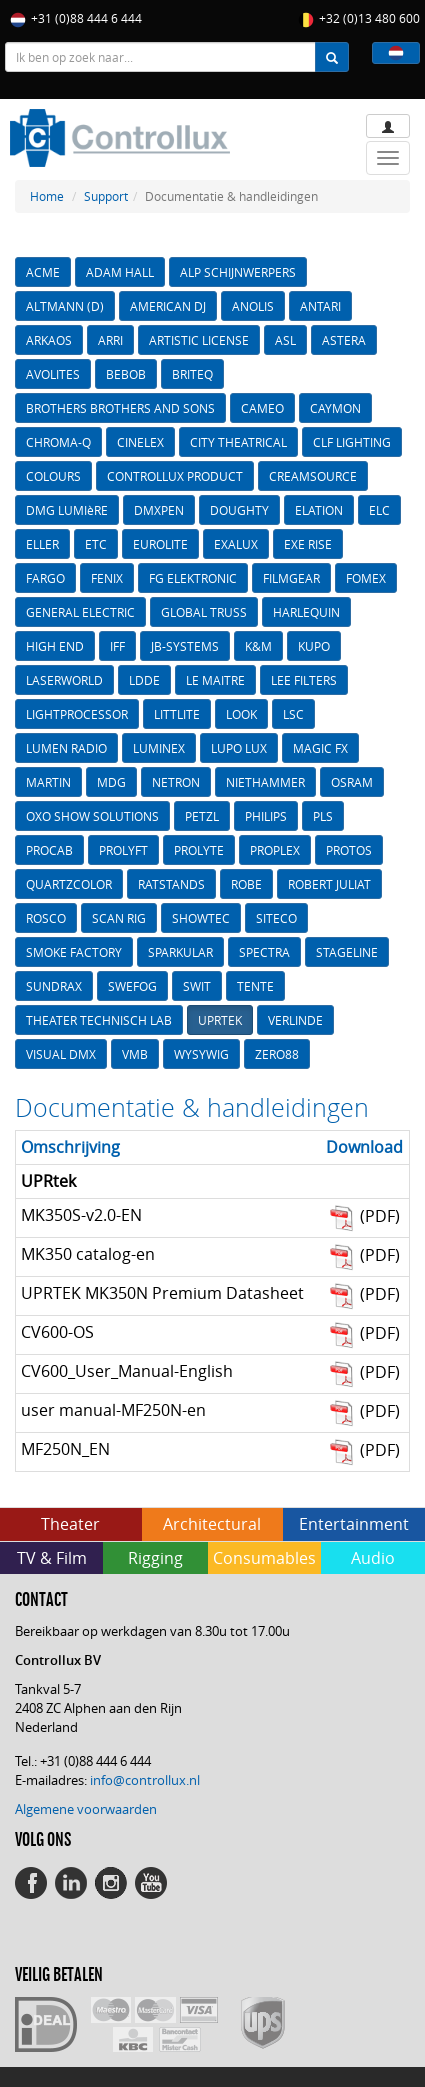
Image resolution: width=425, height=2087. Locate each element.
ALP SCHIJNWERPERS (238, 272)
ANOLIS (253, 306)
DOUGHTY (239, 510)
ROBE (246, 884)
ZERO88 (277, 1054)
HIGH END (55, 646)
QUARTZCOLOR (69, 884)
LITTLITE (177, 714)
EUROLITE (160, 544)
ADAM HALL (120, 272)
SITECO (276, 918)
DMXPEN (159, 510)
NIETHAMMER (265, 782)
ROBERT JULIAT (329, 884)
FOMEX (366, 578)
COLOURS (53, 476)
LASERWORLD (64, 680)
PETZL (202, 816)
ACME (43, 272)
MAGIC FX (320, 748)
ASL (285, 340)
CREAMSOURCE (313, 476)
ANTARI (320, 306)
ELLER (42, 544)
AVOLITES (53, 374)
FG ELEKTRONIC (193, 578)
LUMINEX (159, 748)
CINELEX (140, 442)
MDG (111, 782)
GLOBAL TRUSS (204, 612)
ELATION (319, 510)
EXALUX (236, 544)
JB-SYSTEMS (185, 646)
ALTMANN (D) (65, 306)
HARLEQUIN (306, 612)
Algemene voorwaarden (86, 1809)
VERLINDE (295, 1020)
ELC (379, 510)
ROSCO (46, 918)
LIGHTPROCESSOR (77, 714)
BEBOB (126, 374)
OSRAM (352, 782)
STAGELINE (347, 952)
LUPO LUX (239, 748)
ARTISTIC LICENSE (199, 340)
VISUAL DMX (61, 1054)
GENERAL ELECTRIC (80, 612)
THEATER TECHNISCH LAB (99, 1020)
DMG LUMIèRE (67, 510)
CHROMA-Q (58, 442)
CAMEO (262, 408)
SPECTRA (264, 952)
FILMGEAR (291, 578)
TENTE (255, 986)
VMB (135, 1054)
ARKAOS (49, 340)
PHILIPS (266, 816)
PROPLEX (275, 850)
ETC (96, 544)
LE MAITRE (215, 680)
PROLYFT (123, 850)
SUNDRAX (54, 986)
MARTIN (48, 782)
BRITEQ (192, 374)
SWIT (197, 986)
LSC (293, 714)
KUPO (314, 646)
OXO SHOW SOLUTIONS (92, 816)
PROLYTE (199, 850)
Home (47, 196)
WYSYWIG (201, 1054)
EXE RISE (308, 544)
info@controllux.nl (145, 1780)
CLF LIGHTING (352, 442)
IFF (117, 646)
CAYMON (335, 408)
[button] (396, 53)
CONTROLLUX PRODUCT (175, 476)
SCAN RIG (119, 918)
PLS (323, 816)
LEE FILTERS (304, 680)
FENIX (107, 578)
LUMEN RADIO (66, 748)
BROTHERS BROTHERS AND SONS (120, 408)
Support (106, 196)
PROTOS (349, 850)
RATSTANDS (171, 884)
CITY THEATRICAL (238, 442)
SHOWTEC (201, 918)
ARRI (110, 340)
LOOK (241, 714)
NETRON (176, 782)
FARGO (45, 578)
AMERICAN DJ (168, 306)
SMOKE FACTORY (74, 952)
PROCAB (49, 850)
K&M (258, 646)
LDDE (144, 680)
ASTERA (344, 340)
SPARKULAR (180, 952)
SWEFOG (132, 986)
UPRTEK (220, 1020)
